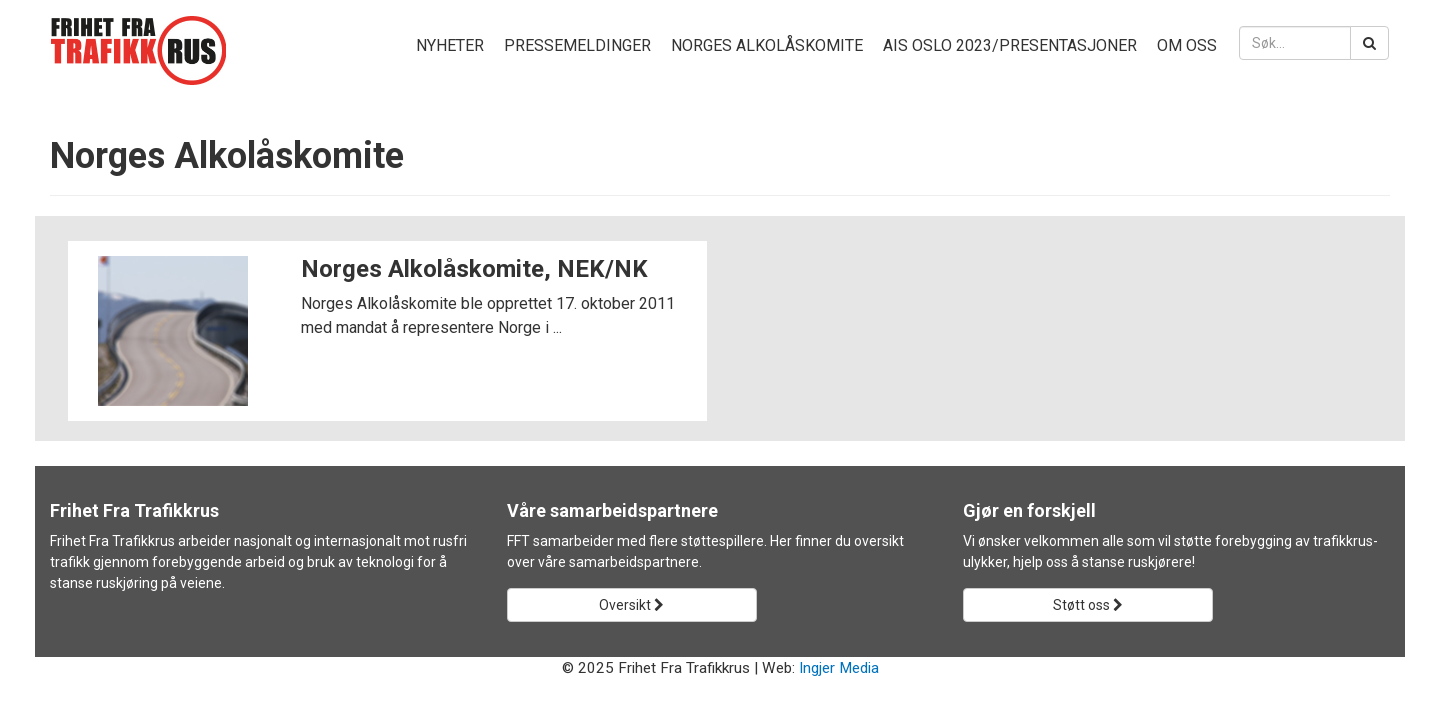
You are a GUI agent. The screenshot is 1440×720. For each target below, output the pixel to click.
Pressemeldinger (577, 45)
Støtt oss (1088, 605)
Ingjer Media (839, 668)
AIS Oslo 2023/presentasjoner (1010, 45)
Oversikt (631, 605)
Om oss (1187, 45)
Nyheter (450, 45)
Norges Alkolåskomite (767, 45)
